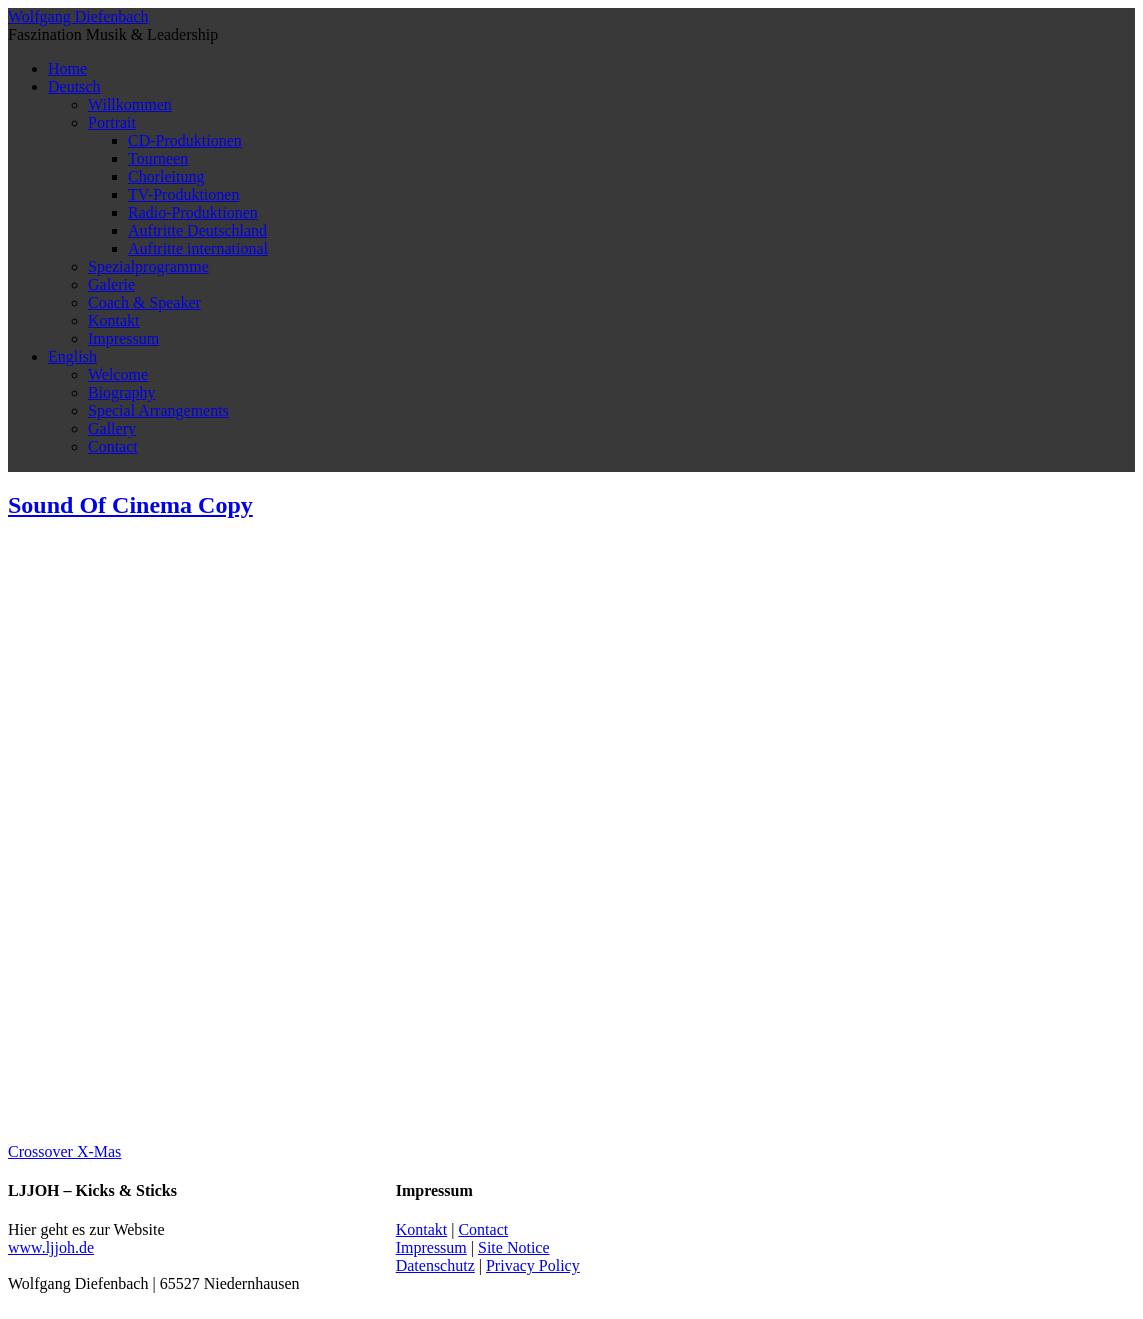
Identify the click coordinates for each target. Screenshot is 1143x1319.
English (72, 356)
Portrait (112, 122)
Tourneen (158, 158)
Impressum (123, 338)
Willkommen (130, 104)
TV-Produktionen (183, 194)
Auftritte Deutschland (197, 230)
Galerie (111, 284)
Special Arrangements (158, 410)
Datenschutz (435, 1265)
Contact (113, 446)
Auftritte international (198, 248)
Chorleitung (166, 176)
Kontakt (114, 320)
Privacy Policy (533, 1265)
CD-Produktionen (185, 140)
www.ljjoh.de (51, 1247)
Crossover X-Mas (64, 1151)
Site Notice (514, 1247)
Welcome (118, 374)
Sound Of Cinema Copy (130, 505)
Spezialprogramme (148, 266)
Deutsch (74, 86)
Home (67, 68)
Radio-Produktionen (193, 212)
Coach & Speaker (144, 302)
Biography (122, 392)
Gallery (112, 428)
